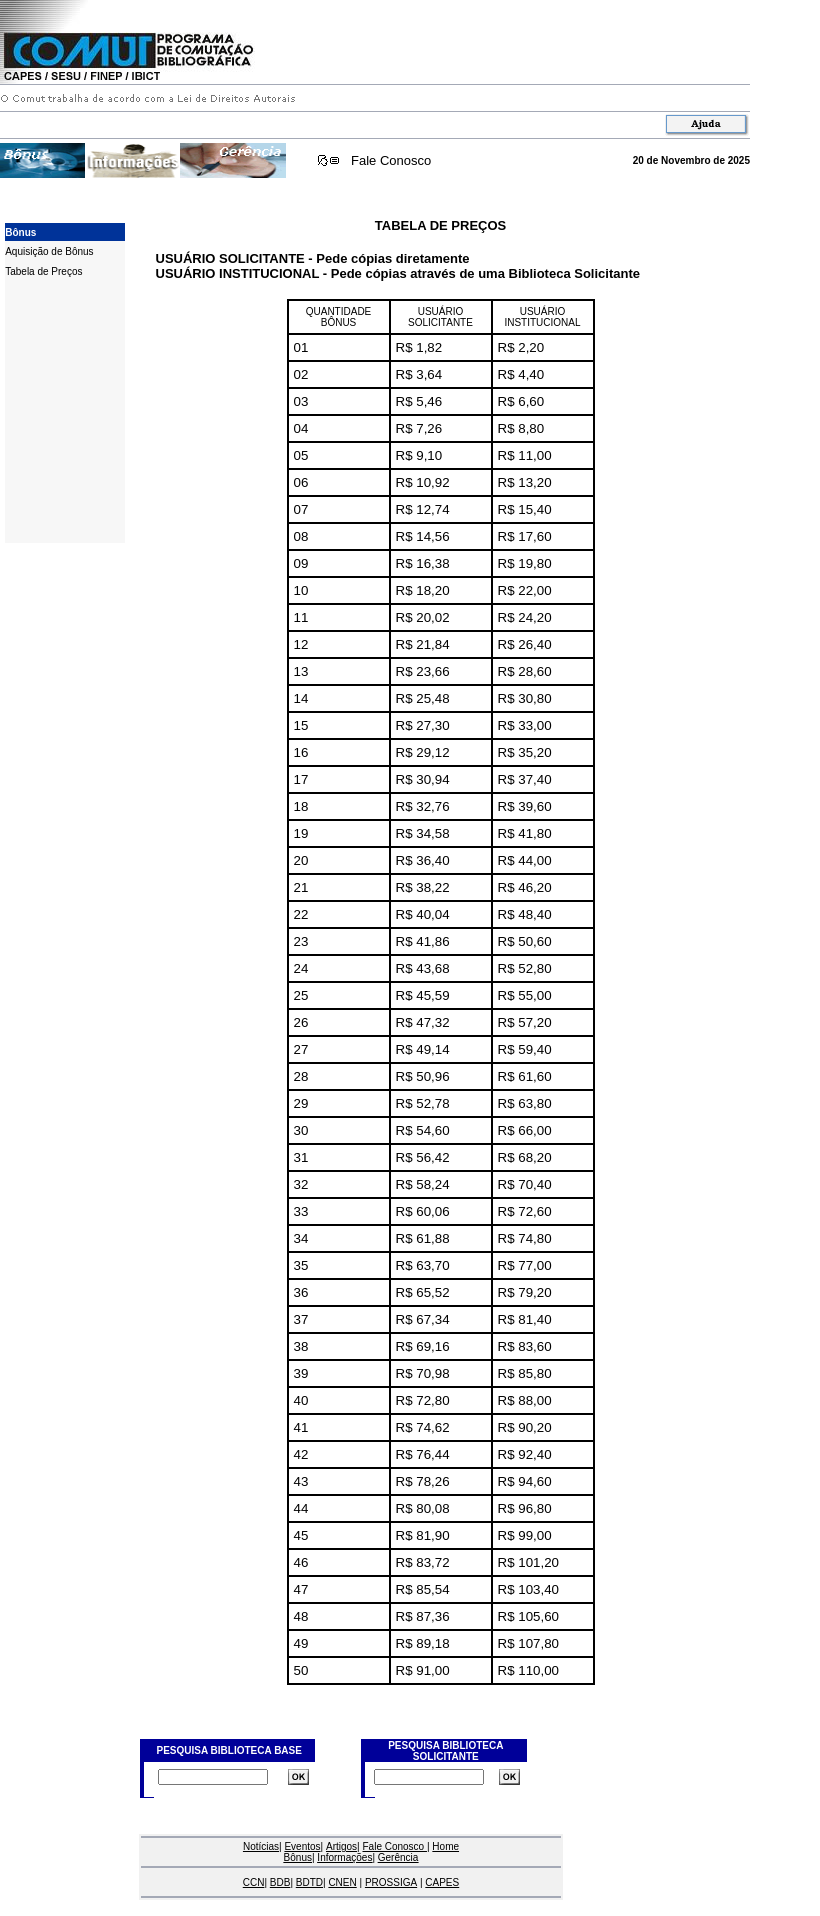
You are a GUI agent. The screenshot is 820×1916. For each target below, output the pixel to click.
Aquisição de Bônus (49, 251)
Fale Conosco (391, 160)
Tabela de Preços (43, 271)
